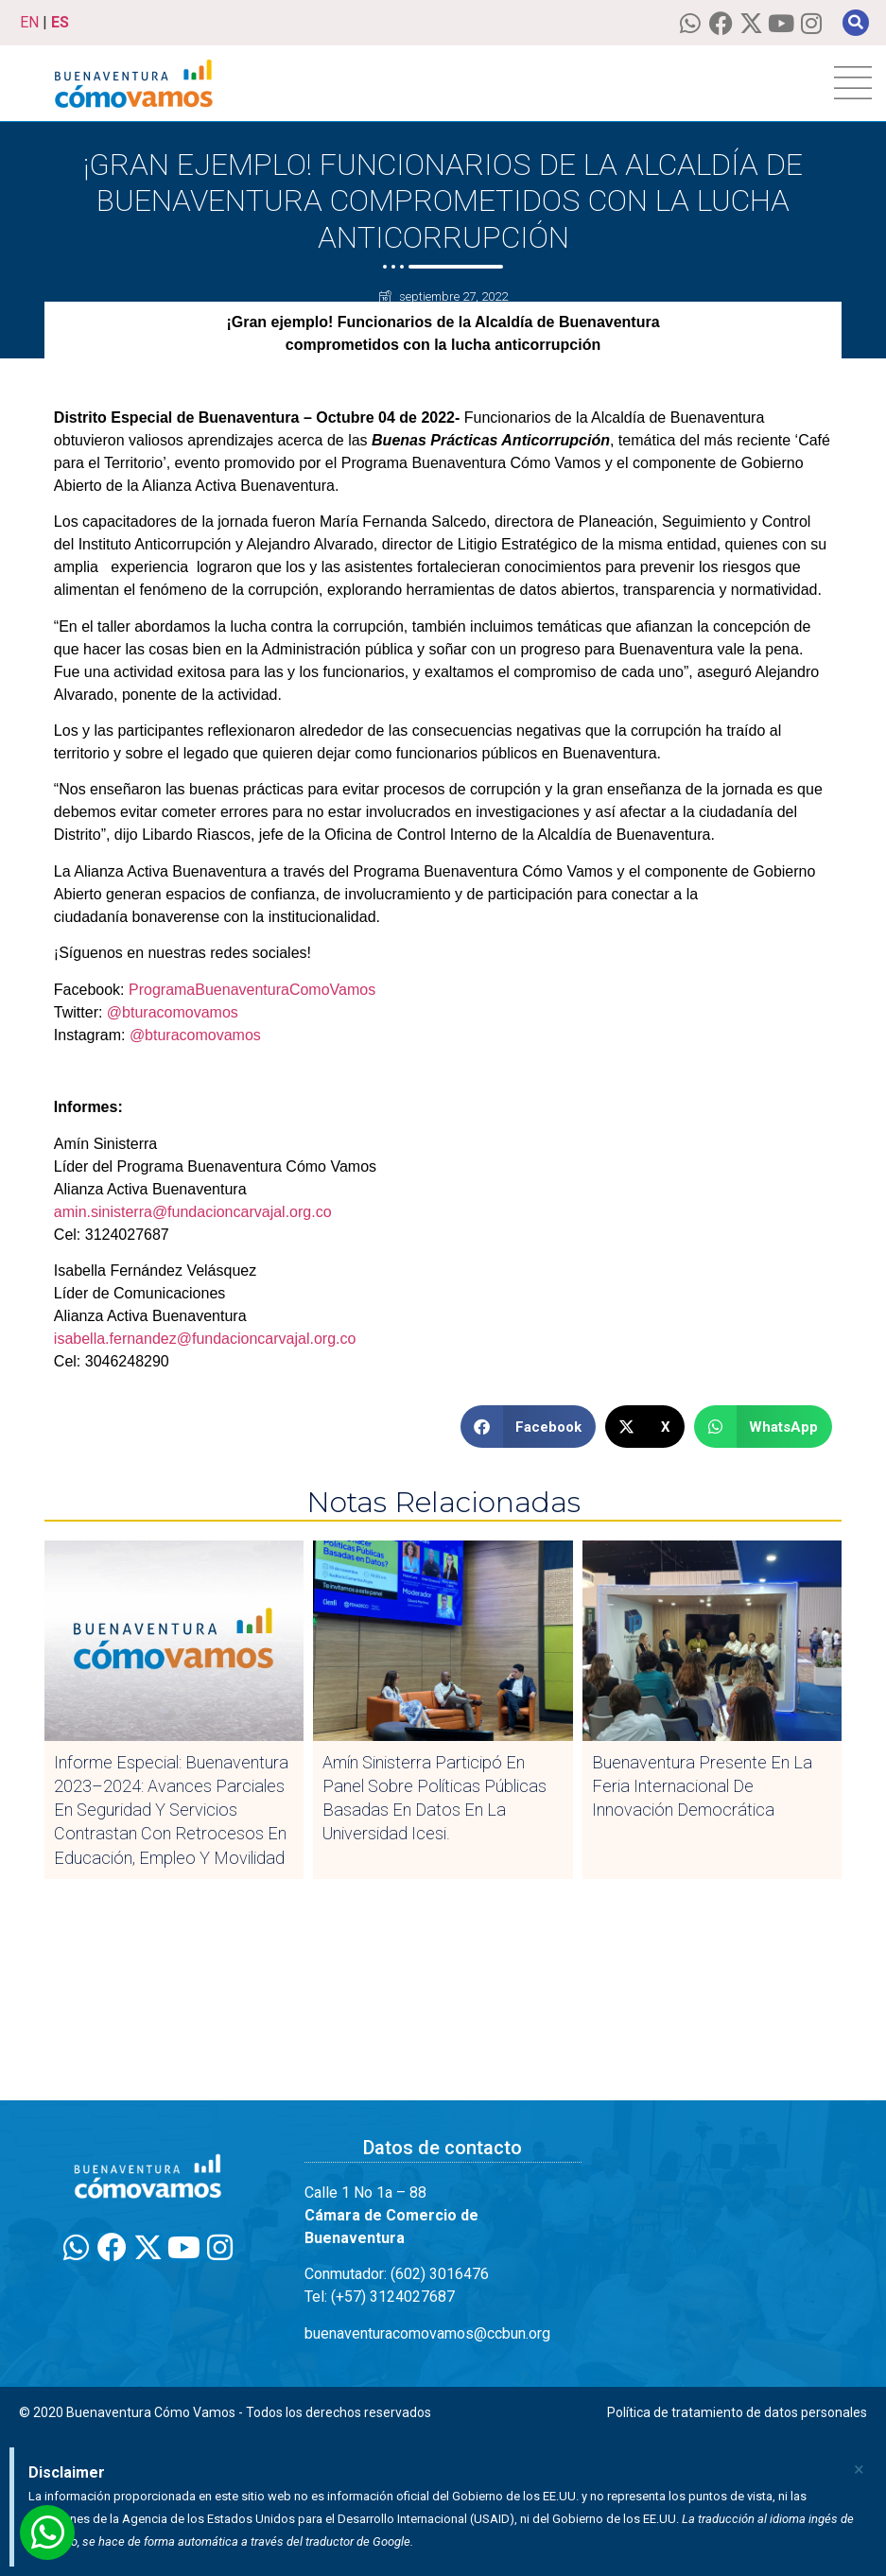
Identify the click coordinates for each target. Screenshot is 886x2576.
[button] (856, 22)
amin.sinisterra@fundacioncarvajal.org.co (193, 1212)
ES (60, 22)
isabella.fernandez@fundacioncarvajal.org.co (205, 1339)
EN (29, 22)
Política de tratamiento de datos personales (737, 2412)
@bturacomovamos (172, 1012)
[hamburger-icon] (853, 83)
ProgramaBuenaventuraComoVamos (250, 990)
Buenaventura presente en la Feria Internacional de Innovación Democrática (702, 1785)
